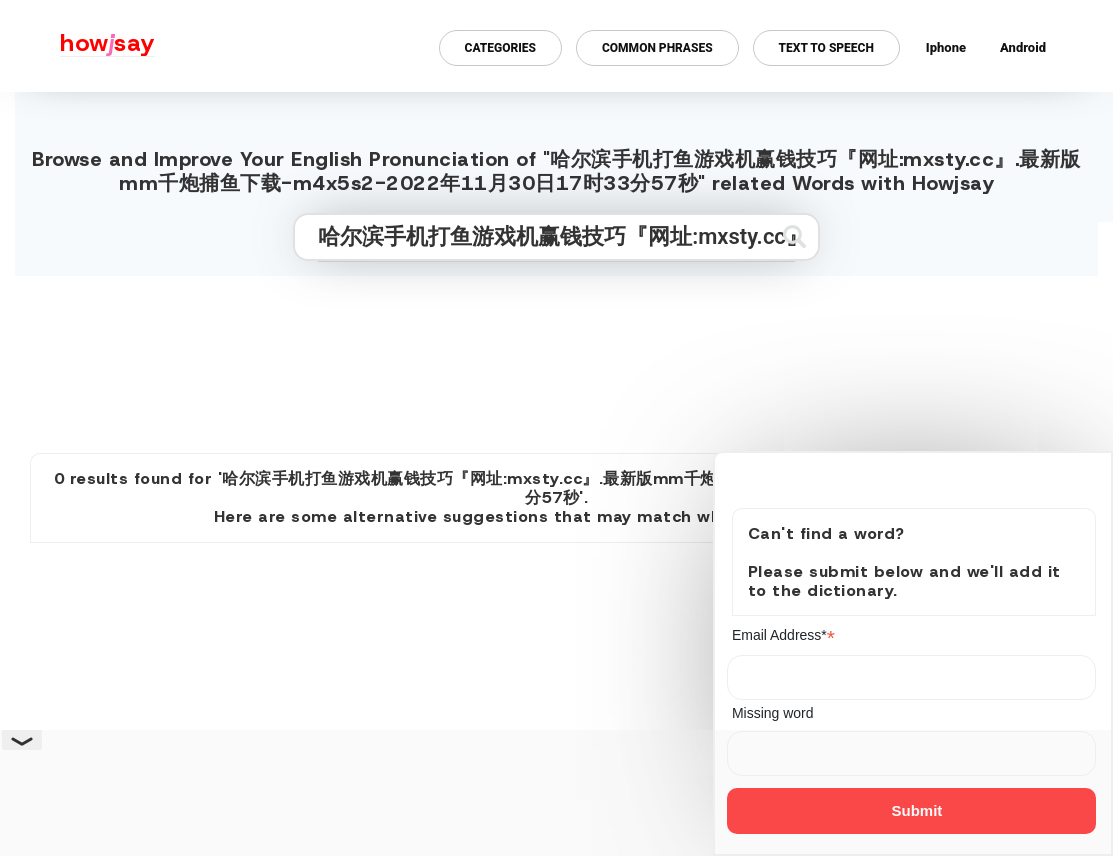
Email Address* (783, 635)
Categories (500, 48)
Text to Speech (826, 48)
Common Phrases (657, 48)
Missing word (773, 713)
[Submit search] (794, 236)
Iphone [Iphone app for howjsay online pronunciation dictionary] (946, 47)
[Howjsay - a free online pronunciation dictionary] (77, 46)
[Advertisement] (557, 356)
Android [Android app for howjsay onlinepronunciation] (1023, 47)
